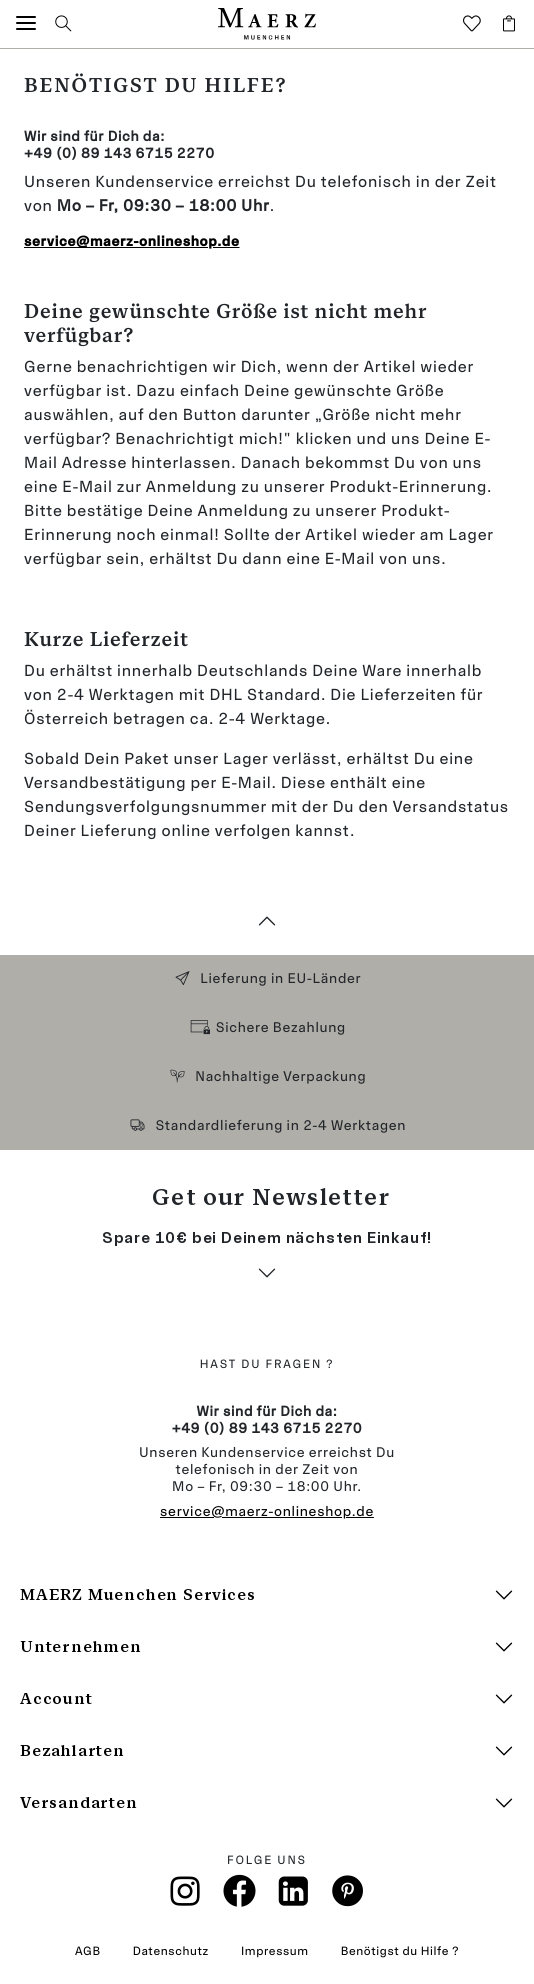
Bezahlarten (72, 1750)
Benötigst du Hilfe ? (400, 1951)
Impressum (275, 1951)
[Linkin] (294, 1897)
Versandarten (79, 1802)
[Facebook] (239, 1896)
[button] (26, 23)
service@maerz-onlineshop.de (267, 1511)
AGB (88, 1951)
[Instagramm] (186, 1897)
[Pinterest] (348, 1896)
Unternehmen (81, 1646)
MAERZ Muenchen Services (137, 1594)
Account (56, 1698)
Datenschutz (171, 1951)
